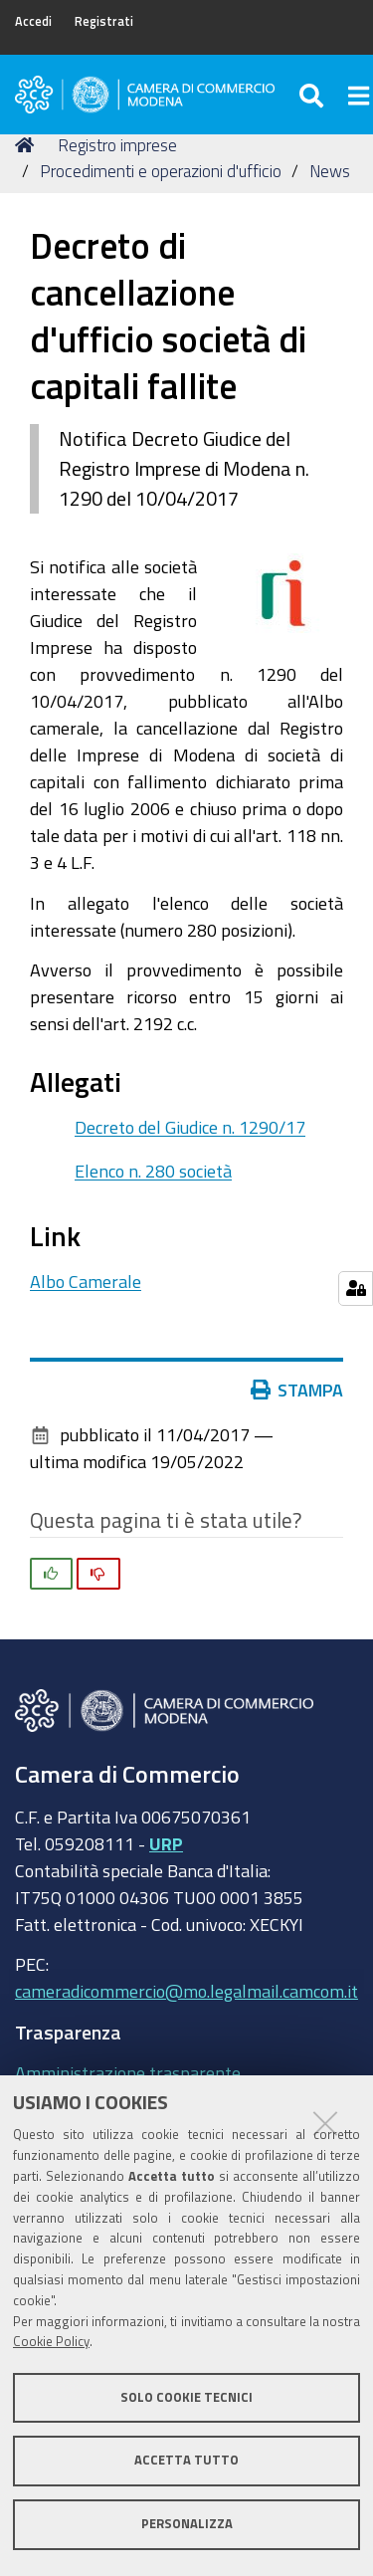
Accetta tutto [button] (186, 2460)
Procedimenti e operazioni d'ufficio (160, 170)
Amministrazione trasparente (128, 2072)
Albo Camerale (85, 1281)
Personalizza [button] (187, 2523)
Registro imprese (117, 144)
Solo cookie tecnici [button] (186, 2397)
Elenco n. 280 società (153, 1171)
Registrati (104, 21)
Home (28, 144)
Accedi (33, 21)
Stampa (301, 1389)
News (329, 170)
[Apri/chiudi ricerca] (313, 94)
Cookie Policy (51, 2341)
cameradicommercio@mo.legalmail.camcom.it (186, 1991)
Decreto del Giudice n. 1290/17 (190, 1127)
